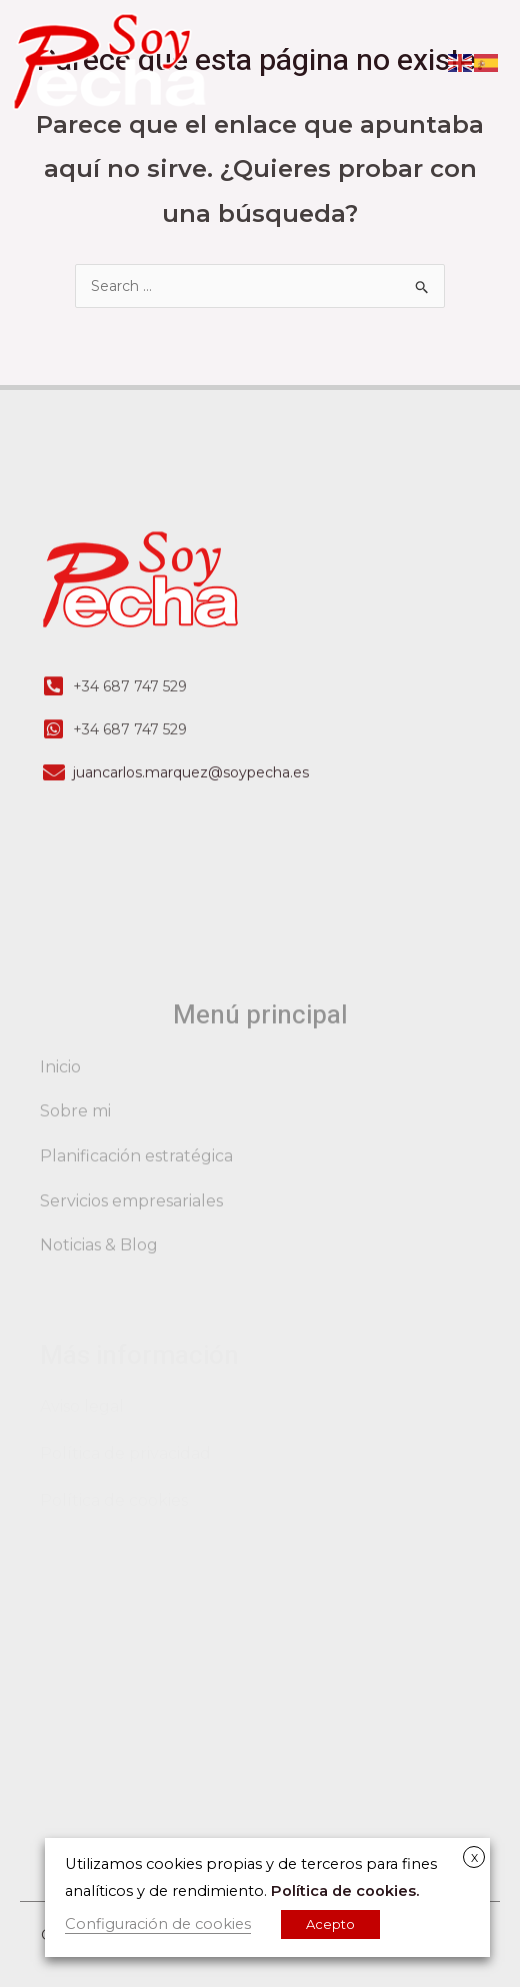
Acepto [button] (330, 1924)
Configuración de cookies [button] (158, 1924)
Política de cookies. (345, 1891)
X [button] (474, 1858)
